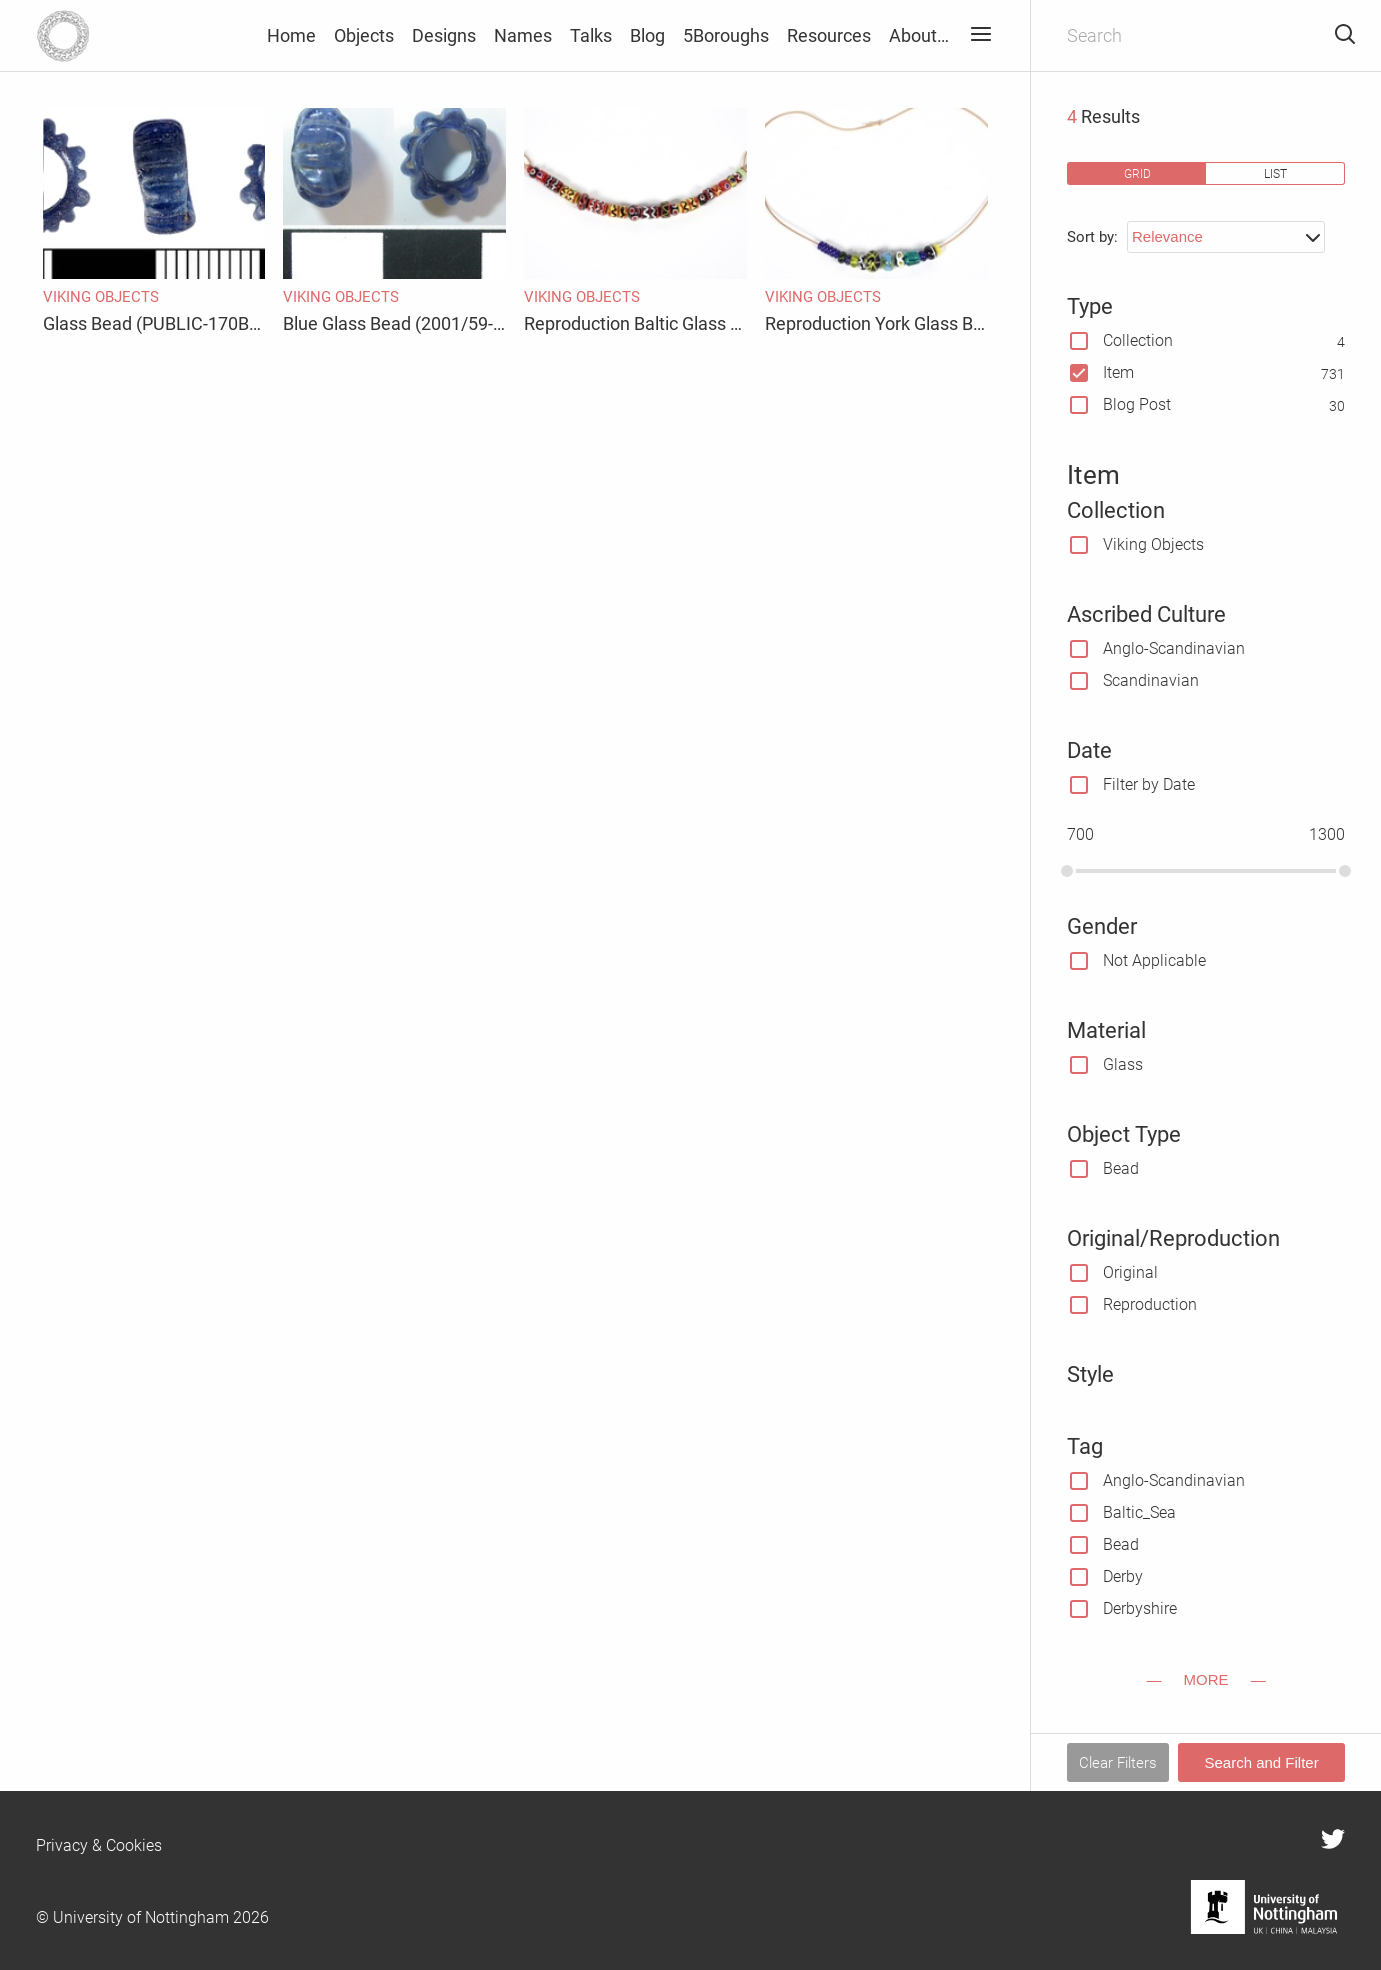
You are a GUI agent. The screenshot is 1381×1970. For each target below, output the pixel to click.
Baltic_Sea (1139, 1512)
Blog (647, 35)
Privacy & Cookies (99, 1845)
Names (523, 35)
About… (919, 35)
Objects (364, 35)
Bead (1121, 1168)
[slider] (1067, 871)
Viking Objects (1153, 544)
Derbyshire (1140, 1608)
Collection (1138, 340)
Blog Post (1137, 404)
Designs (444, 35)
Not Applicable (1154, 960)
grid (1137, 173)
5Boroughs (726, 35)
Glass (1123, 1064)
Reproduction (1150, 1304)
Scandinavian (1151, 680)
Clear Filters (1118, 1763)
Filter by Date (1149, 784)
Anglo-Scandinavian (1174, 648)
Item (1118, 372)
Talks (591, 35)
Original (1130, 1272)
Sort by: (1092, 237)
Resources (829, 35)
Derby (1123, 1576)
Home (291, 35)
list (1275, 173)
